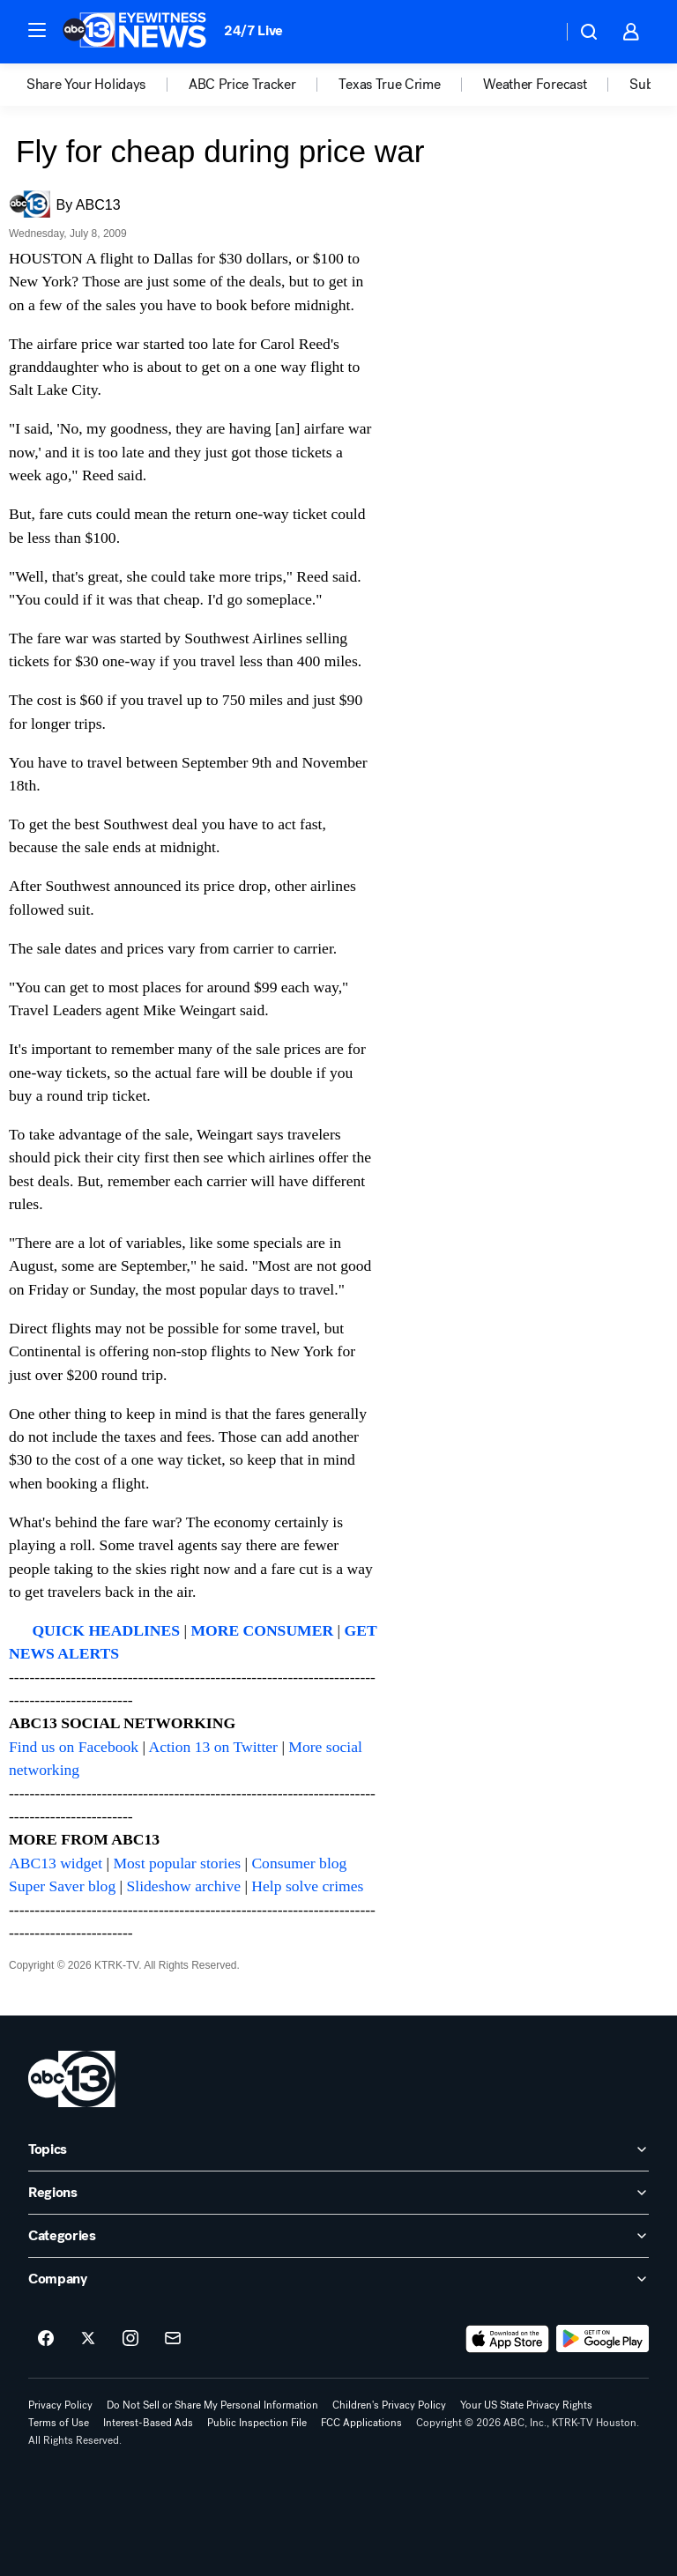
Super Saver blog (62, 1886)
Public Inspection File (257, 2422)
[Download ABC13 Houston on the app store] (507, 2339)
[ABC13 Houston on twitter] (88, 2339)
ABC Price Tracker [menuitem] (242, 85)
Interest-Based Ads (148, 2422)
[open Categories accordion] (338, 2236)
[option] (107, 85)
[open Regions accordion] (338, 2193)
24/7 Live (253, 30)
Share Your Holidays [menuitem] (85, 85)
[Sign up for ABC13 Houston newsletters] (172, 2339)
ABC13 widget (55, 1863)
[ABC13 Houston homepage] (134, 31)
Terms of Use (58, 2422)
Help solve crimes (307, 1886)
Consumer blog (298, 1863)
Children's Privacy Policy (389, 2405)
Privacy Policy (60, 2405)
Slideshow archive (184, 1886)
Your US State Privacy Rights (526, 2405)
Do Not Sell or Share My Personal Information (212, 2405)
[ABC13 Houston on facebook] (45, 2339)
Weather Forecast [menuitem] (534, 85)
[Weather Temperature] (534, 31)
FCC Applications (361, 2422)
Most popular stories (177, 1863)
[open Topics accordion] (338, 2149)
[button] (37, 30)
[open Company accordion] (338, 2279)
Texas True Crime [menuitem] (389, 85)
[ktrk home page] (71, 2079)
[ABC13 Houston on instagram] (130, 2339)
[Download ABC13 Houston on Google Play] (602, 2339)
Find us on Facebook (73, 1747)
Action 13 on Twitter (213, 1747)
